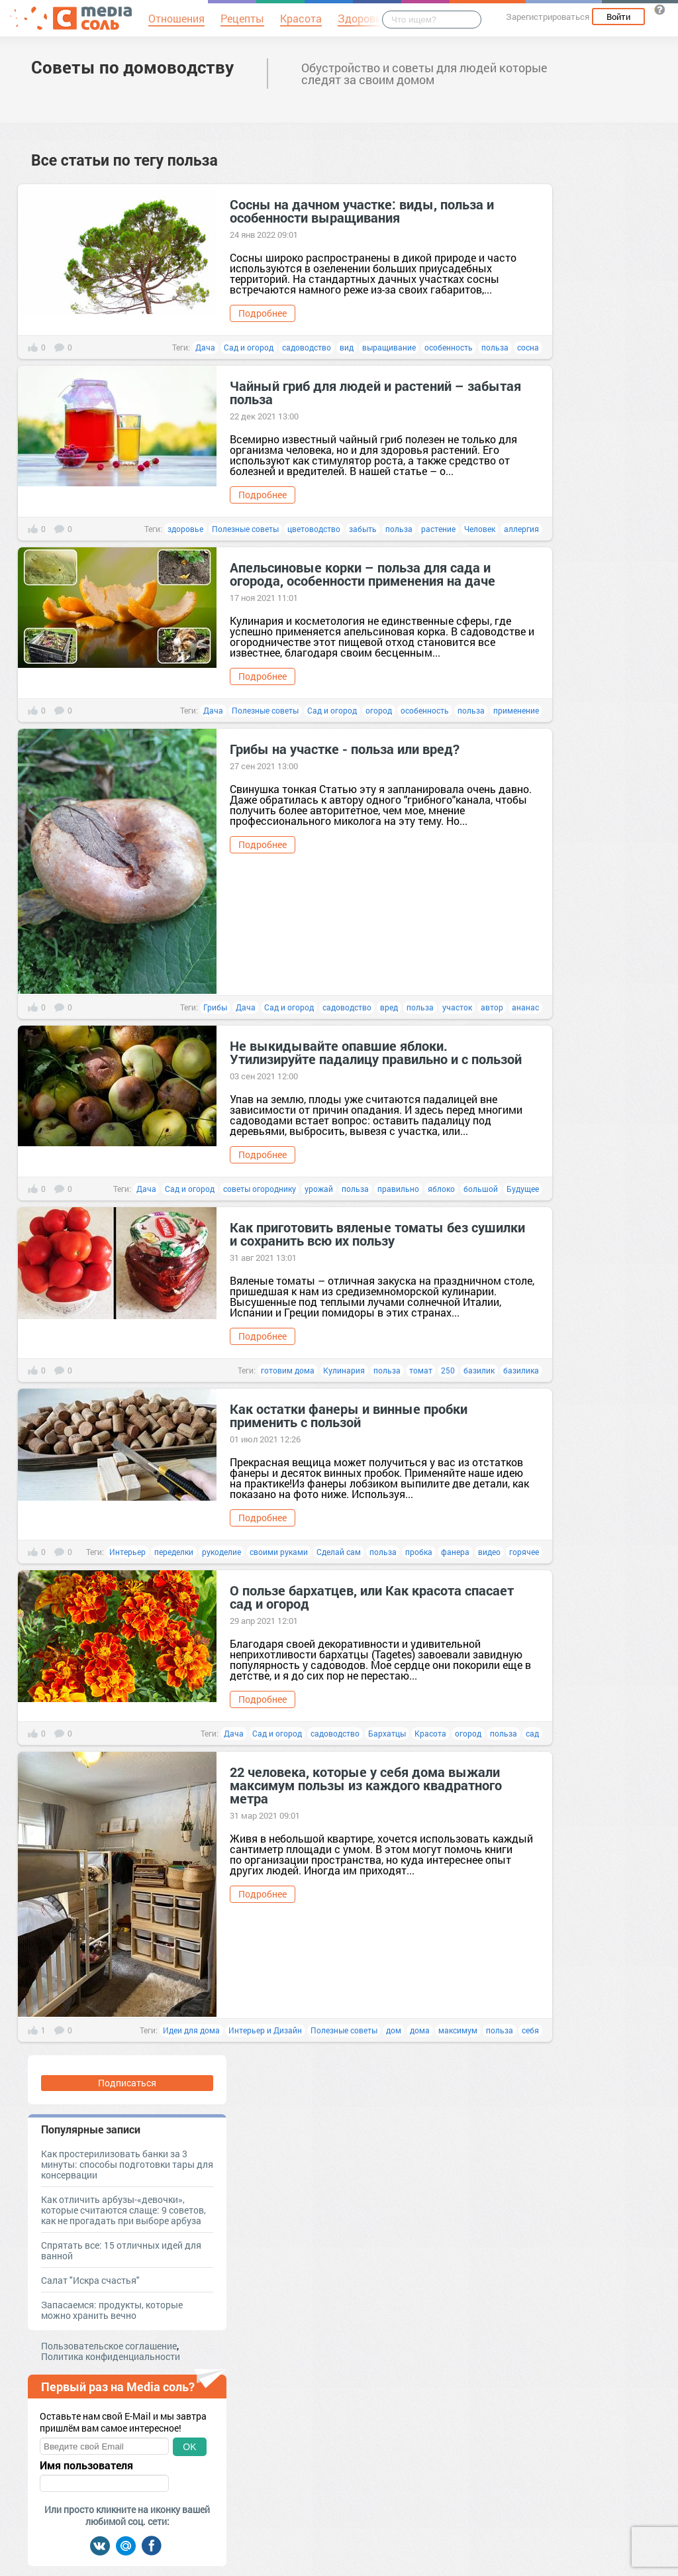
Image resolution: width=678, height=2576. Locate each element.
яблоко (441, 1188)
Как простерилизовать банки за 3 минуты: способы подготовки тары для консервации (127, 2164)
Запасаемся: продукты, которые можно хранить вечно (112, 2310)
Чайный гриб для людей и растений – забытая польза (375, 392)
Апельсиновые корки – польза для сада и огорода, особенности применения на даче (362, 574)
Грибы (215, 1007)
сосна (528, 347)
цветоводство (313, 528)
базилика (521, 1370)
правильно (398, 1188)
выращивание (389, 347)
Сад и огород (248, 347)
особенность (448, 347)
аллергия (521, 528)
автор (492, 1007)
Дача (205, 347)
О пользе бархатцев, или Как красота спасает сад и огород (372, 1596)
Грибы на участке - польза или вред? (345, 748)
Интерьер (127, 1551)
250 (448, 1370)
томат (420, 1370)
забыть (363, 528)
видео (489, 1551)
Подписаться (127, 2082)
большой (480, 1188)
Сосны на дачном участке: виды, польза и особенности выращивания (362, 210)
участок (457, 1007)
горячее (524, 1551)
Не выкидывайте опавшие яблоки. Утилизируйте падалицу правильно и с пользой (376, 1052)
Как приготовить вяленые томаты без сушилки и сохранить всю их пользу (377, 1233)
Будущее (523, 1188)
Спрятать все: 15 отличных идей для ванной (121, 2250)
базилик (479, 1370)
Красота (430, 1733)
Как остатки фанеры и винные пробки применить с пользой (348, 1415)
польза (494, 347)
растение (438, 528)
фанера (455, 1551)
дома (420, 2030)
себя (530, 2030)
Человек (479, 528)
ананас (525, 1007)
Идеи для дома (191, 2030)
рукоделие (221, 1551)
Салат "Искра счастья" (90, 2280)
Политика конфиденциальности (110, 2356)
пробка (418, 1551)
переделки (173, 1551)
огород (378, 710)
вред (389, 1007)
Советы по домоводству (132, 67)
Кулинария (344, 1370)
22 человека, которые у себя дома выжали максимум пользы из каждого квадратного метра (366, 1785)
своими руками (279, 1551)
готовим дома (288, 1370)
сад (532, 1733)
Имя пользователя (86, 2465)
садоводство (306, 347)
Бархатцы (387, 1733)
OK (189, 2447)
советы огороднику (259, 1188)
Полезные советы (245, 528)
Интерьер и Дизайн (265, 2030)
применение (516, 710)
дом (393, 2030)
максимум (457, 2030)
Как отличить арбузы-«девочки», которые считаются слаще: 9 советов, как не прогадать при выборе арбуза (123, 2210)
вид (347, 347)
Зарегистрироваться (547, 17)
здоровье (185, 528)
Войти (618, 17)
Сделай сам (338, 1551)
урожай (319, 1188)
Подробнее (262, 313)
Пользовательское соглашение (109, 2345)
